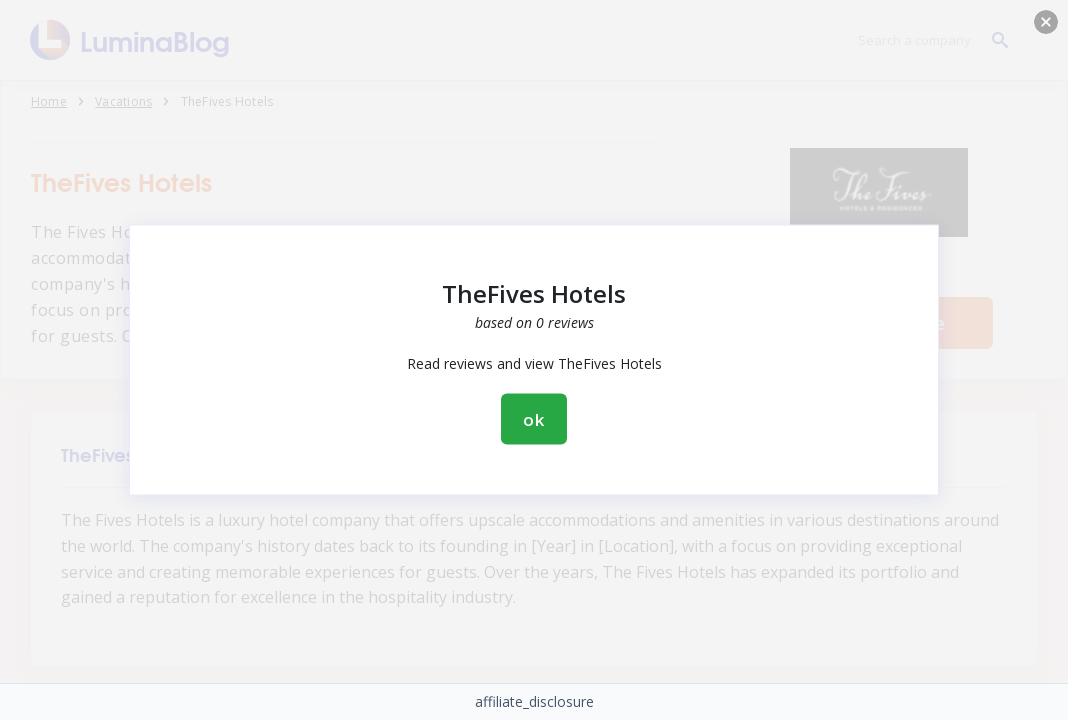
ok (534, 419)
